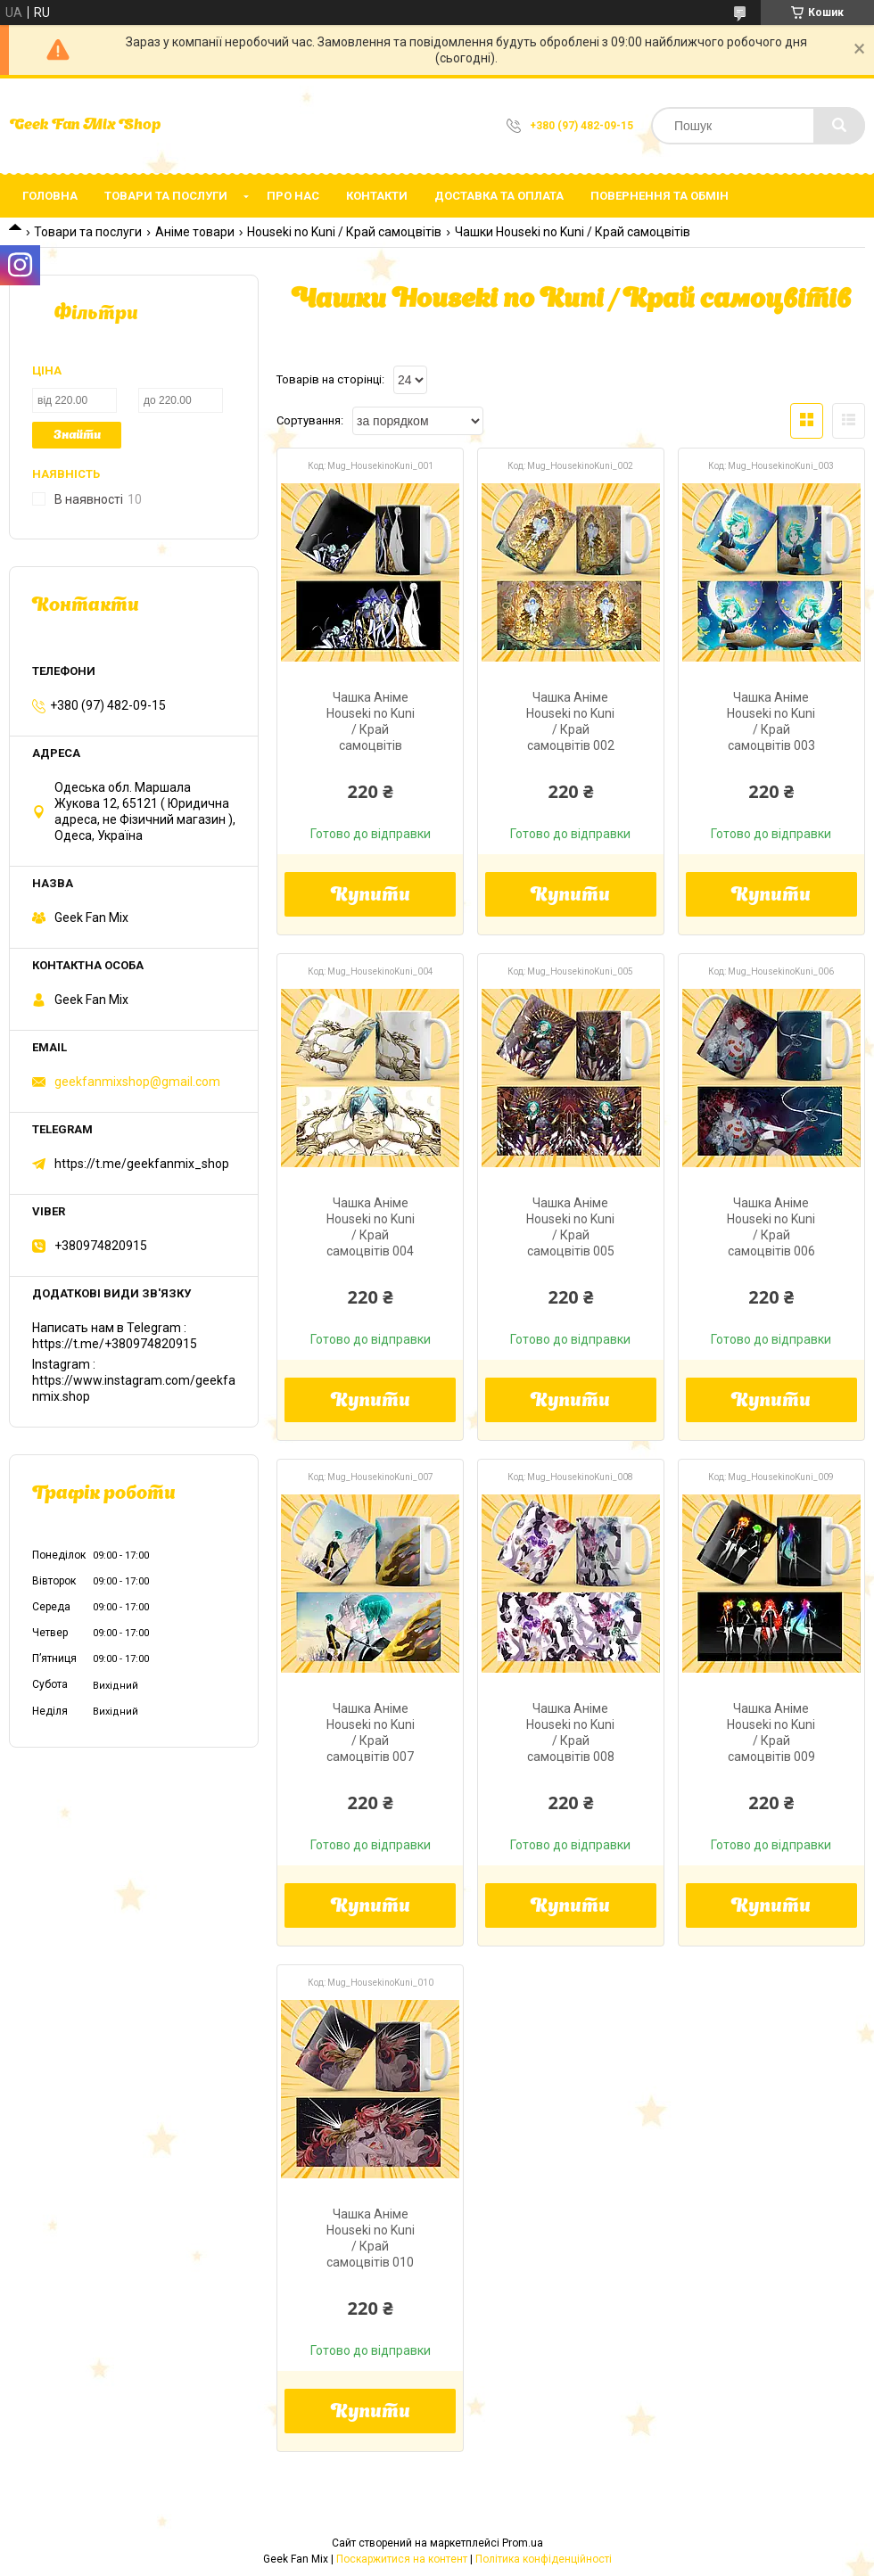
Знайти (77, 435)
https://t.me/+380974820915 (114, 1344)
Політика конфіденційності (543, 2559)
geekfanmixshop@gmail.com (137, 1081)
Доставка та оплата (499, 195)
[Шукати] (839, 125)
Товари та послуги (165, 195)
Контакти (377, 195)
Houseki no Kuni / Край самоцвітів (344, 232)
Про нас (293, 195)
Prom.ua (522, 2543)
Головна (50, 195)
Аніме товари (195, 232)
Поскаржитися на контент (401, 2559)
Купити (370, 896)
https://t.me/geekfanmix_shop (141, 1163)
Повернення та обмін (659, 195)
